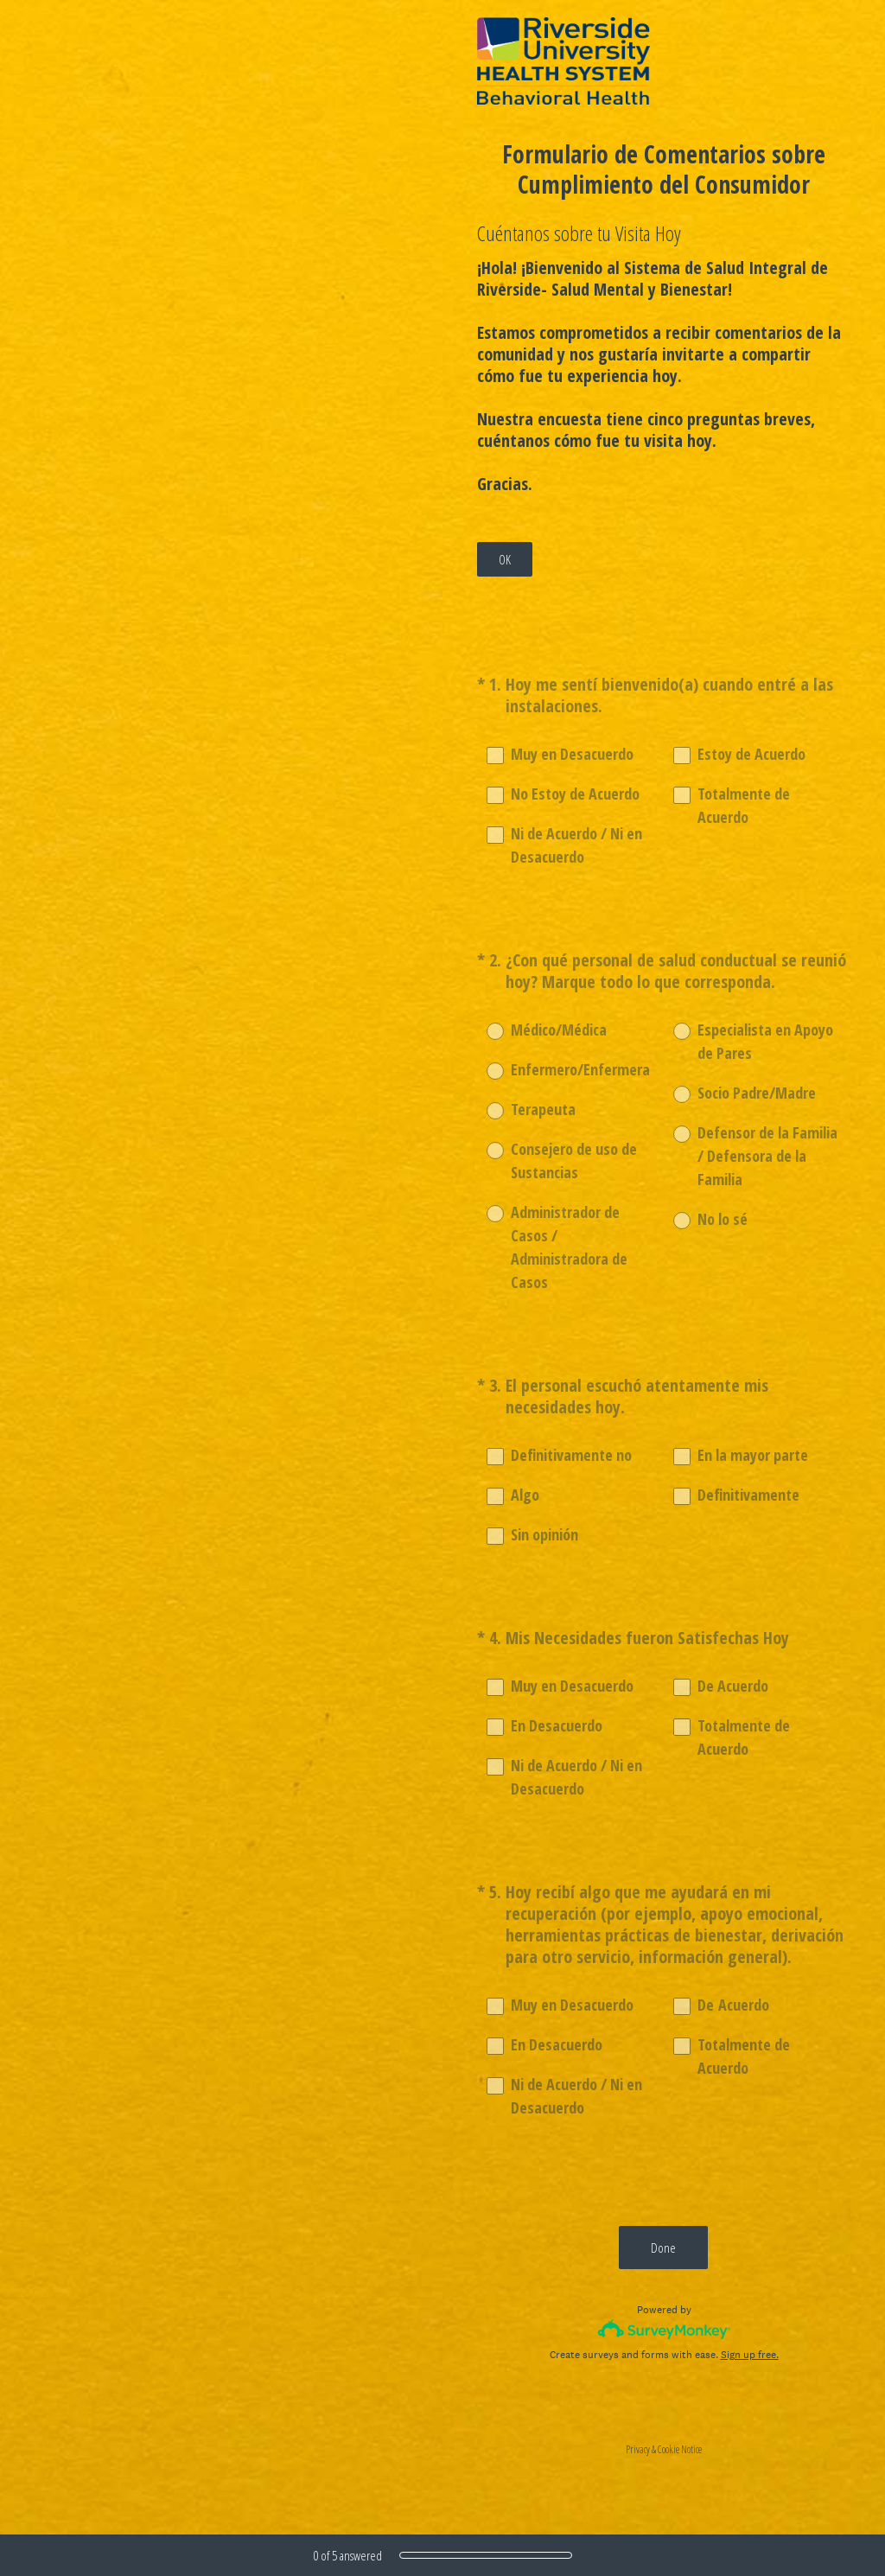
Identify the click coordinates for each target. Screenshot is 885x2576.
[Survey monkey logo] (664, 2329)
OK (505, 559)
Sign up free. (750, 2355)
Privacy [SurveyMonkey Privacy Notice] (638, 2449)
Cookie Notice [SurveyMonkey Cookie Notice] (680, 2449)
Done (664, 2247)
